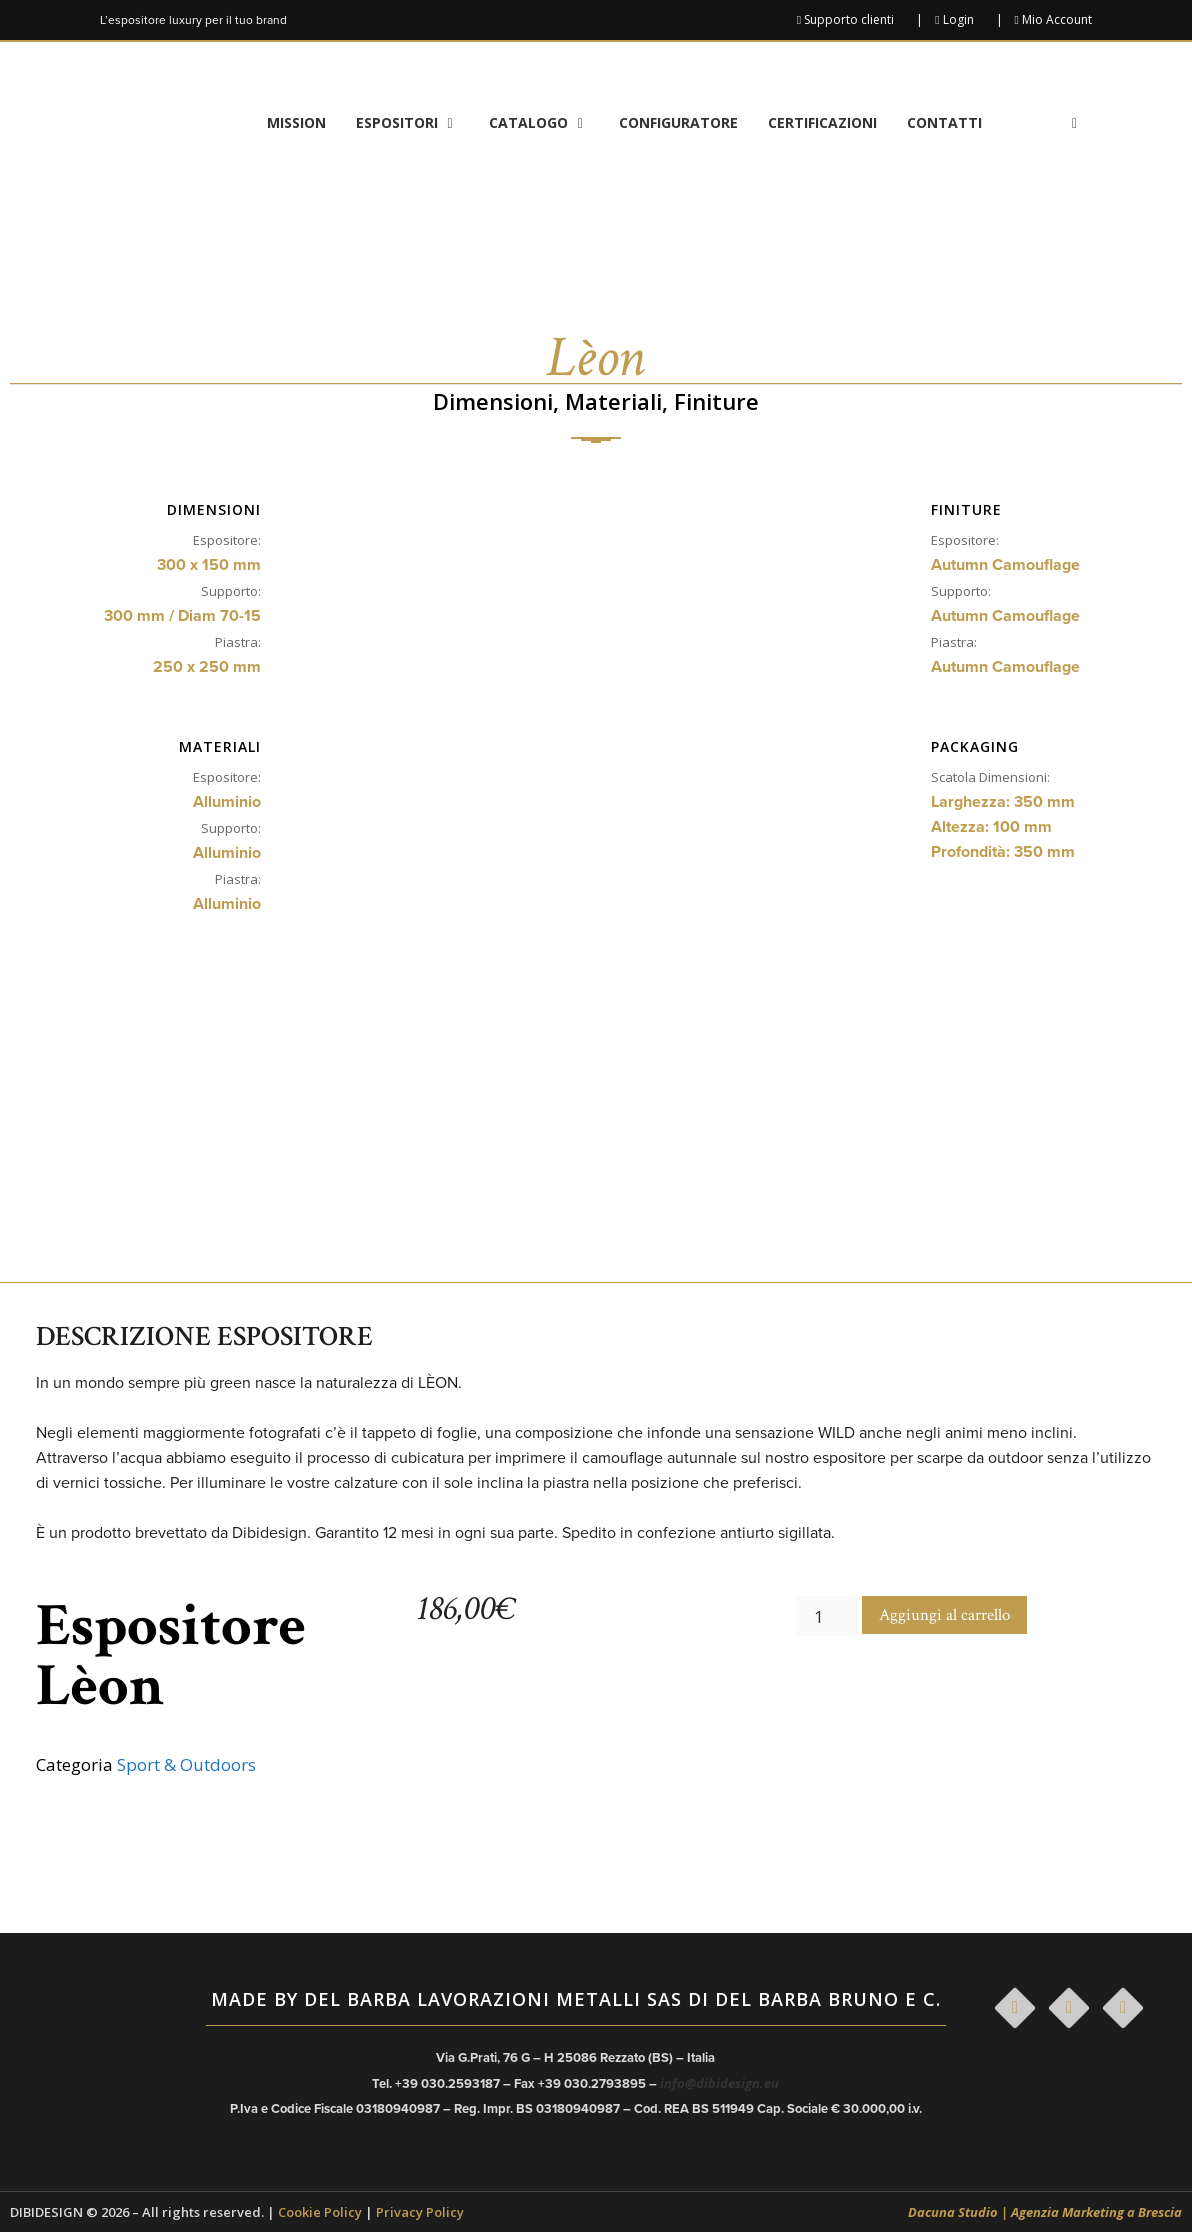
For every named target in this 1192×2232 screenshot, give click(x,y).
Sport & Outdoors (186, 1764)
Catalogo (546, 123)
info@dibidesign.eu (719, 2083)
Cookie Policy (320, 2212)
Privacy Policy (420, 2212)
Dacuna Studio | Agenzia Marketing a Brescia (1045, 2212)
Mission (296, 122)
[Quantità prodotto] (827, 1616)
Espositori (415, 123)
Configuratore (678, 122)
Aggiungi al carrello (944, 1615)
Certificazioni (822, 122)
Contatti (944, 122)
